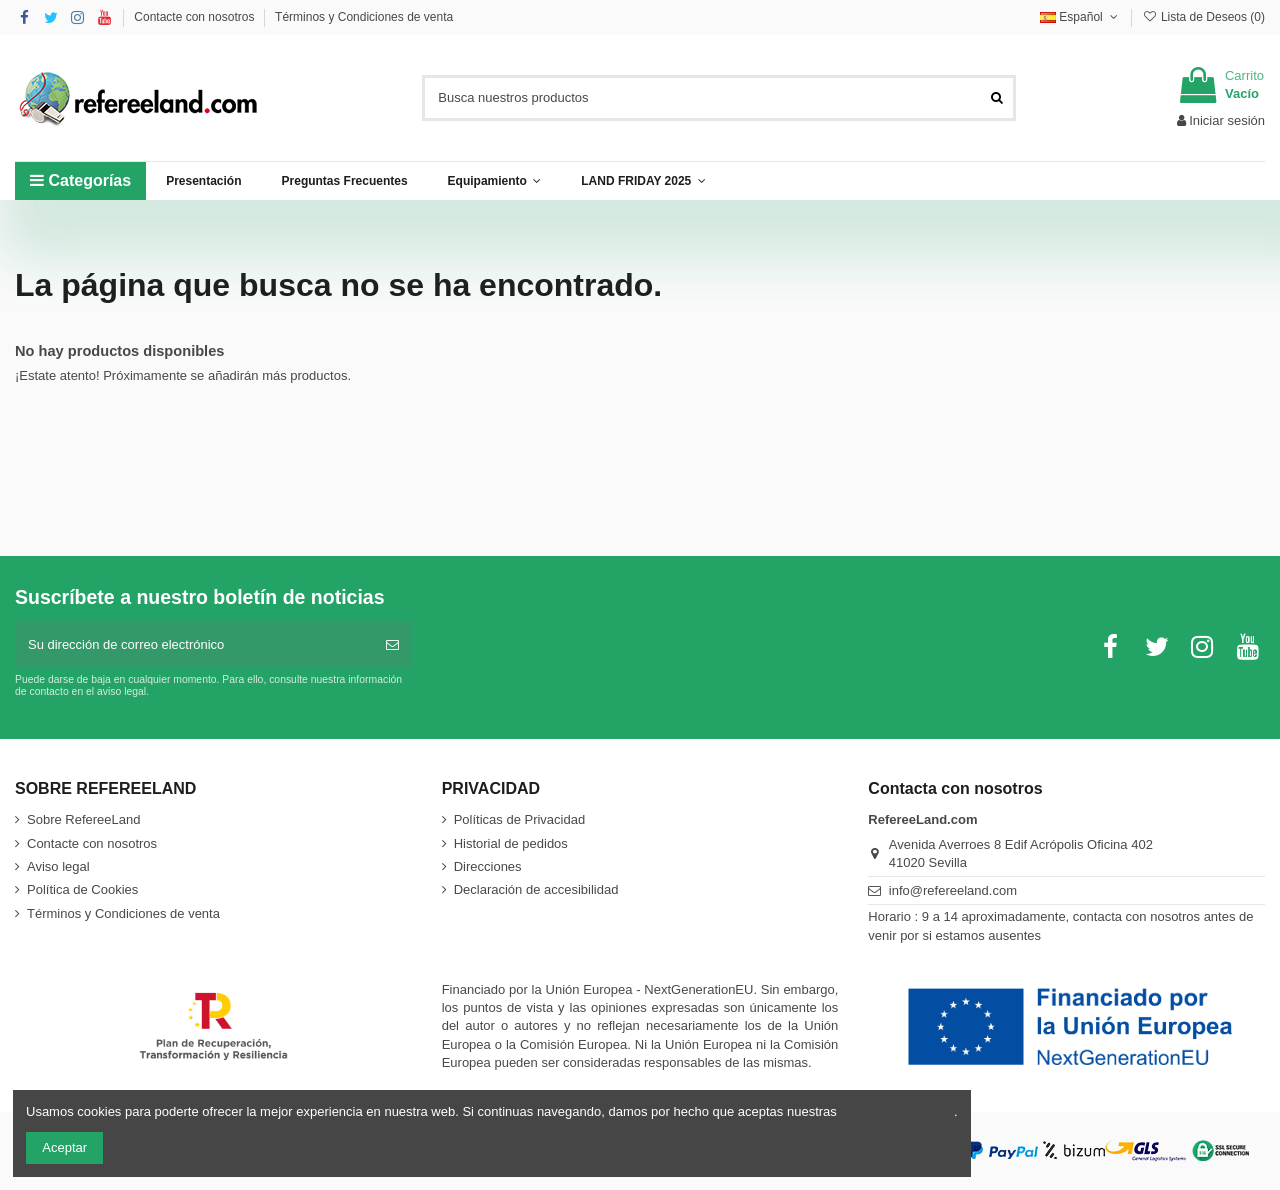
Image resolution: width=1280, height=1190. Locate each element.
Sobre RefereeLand (83, 819)
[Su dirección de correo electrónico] (194, 645)
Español (1080, 17)
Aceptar (64, 1147)
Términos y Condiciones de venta (364, 17)
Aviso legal (58, 866)
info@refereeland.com (953, 890)
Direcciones (488, 866)
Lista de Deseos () (1203, 17)
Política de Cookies (82, 889)
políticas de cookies (896, 1111)
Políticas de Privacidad (520, 819)
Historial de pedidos (511, 843)
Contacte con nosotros (195, 17)
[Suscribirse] (392, 645)
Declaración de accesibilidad (536, 889)
